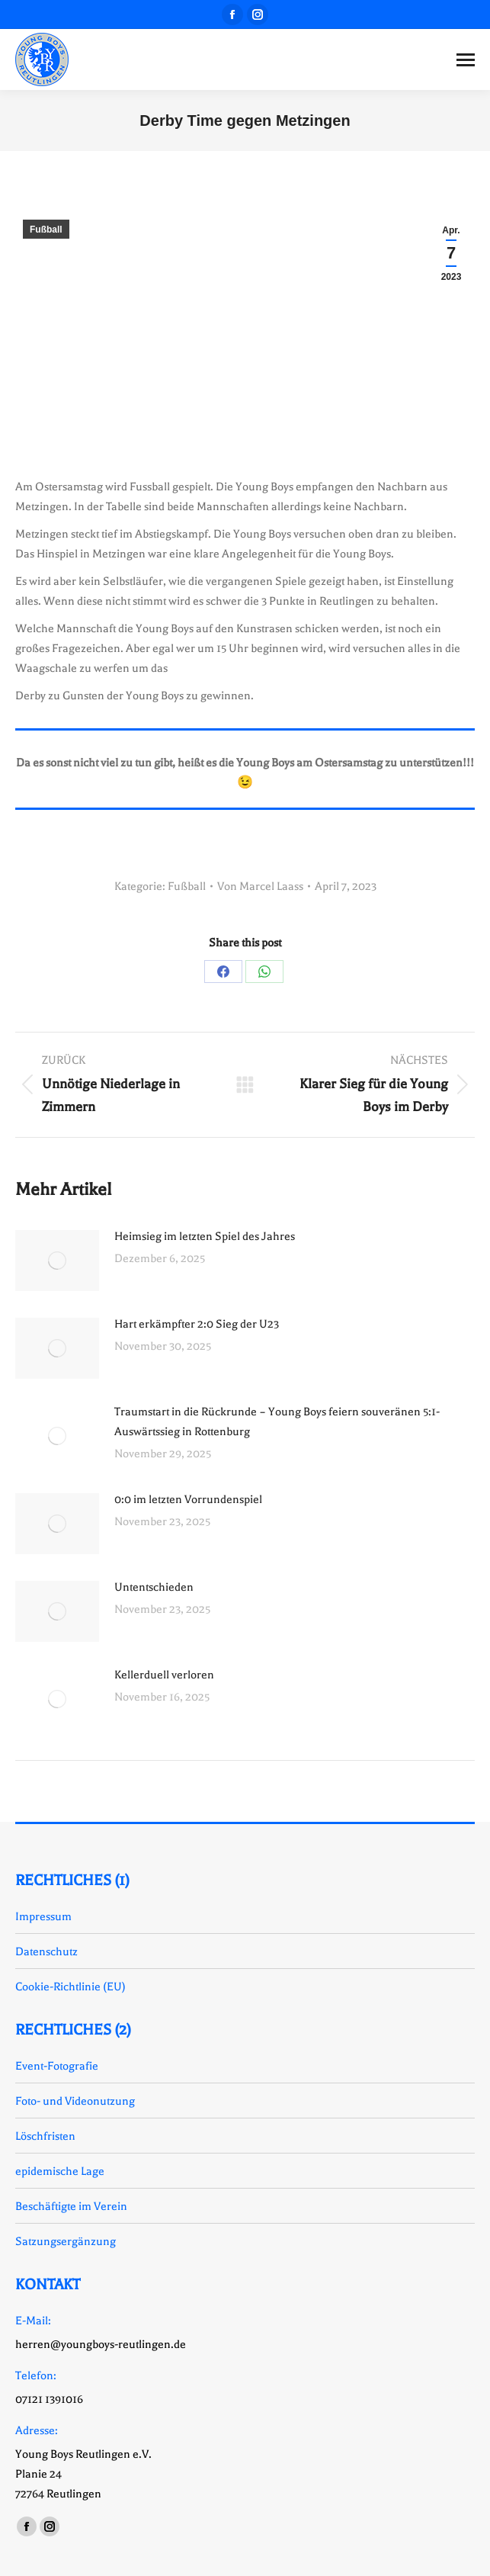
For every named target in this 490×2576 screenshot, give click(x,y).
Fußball (46, 229)
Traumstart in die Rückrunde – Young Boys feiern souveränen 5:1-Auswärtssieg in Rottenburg (277, 1421)
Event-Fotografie (56, 2066)
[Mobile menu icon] (465, 60)
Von (260, 886)
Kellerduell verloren (164, 1674)
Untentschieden (154, 1587)
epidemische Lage (59, 2171)
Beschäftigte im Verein (71, 2206)
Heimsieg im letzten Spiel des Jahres (204, 1236)
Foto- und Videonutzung (75, 2101)
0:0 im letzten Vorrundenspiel (188, 1499)
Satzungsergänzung (65, 2241)
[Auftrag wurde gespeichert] (57, 1260)
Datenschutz (46, 1951)
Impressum (43, 1916)
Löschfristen (45, 2136)
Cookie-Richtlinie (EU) (70, 1986)
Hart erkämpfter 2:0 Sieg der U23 (196, 1324)
